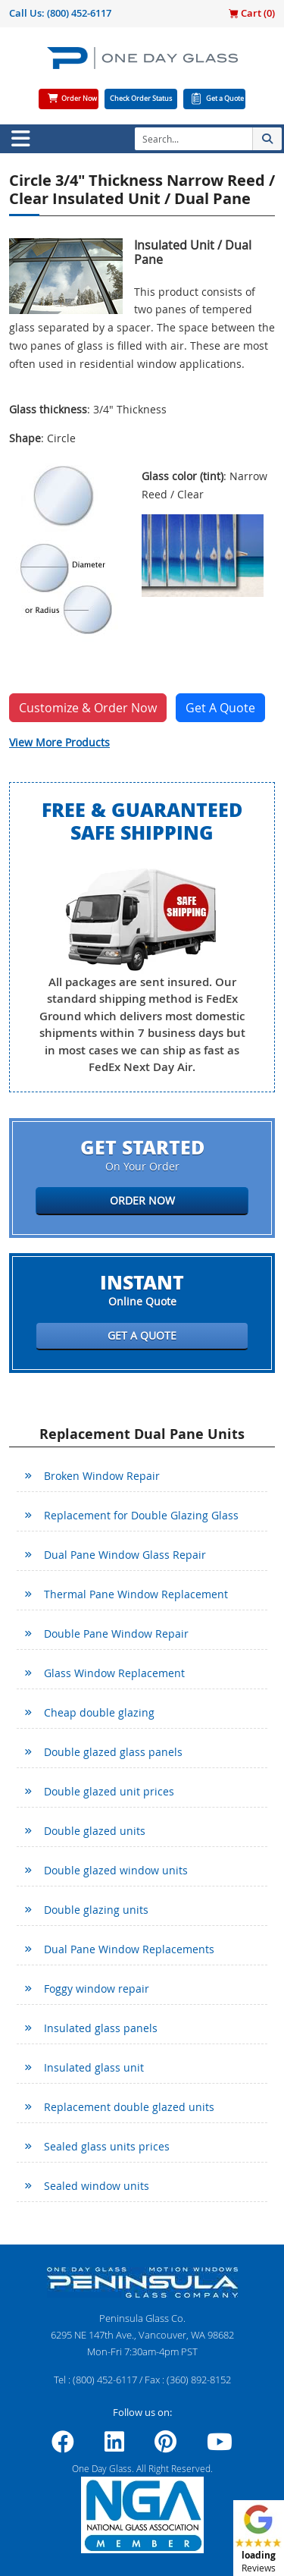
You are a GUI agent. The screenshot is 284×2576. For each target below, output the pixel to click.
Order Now (79, 98)
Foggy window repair (96, 1988)
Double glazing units (96, 1909)
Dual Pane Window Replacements (129, 1949)
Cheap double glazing (99, 1712)
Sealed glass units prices (107, 2146)
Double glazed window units (116, 1870)
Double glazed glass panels (113, 1752)
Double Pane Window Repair (116, 1633)
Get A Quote (220, 707)
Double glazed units (94, 1831)
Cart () (252, 13)
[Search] (193, 138)
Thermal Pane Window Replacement (136, 1594)
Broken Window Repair (102, 1476)
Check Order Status (141, 98)
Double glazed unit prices (109, 1791)
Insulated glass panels (101, 2028)
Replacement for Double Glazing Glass (141, 1515)
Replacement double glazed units (129, 2107)
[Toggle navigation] (20, 138)
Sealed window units (96, 2186)
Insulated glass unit (94, 2067)
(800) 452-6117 (79, 13)
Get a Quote (225, 98)
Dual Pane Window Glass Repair (125, 1554)
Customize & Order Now (88, 707)
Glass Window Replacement (114, 1673)
